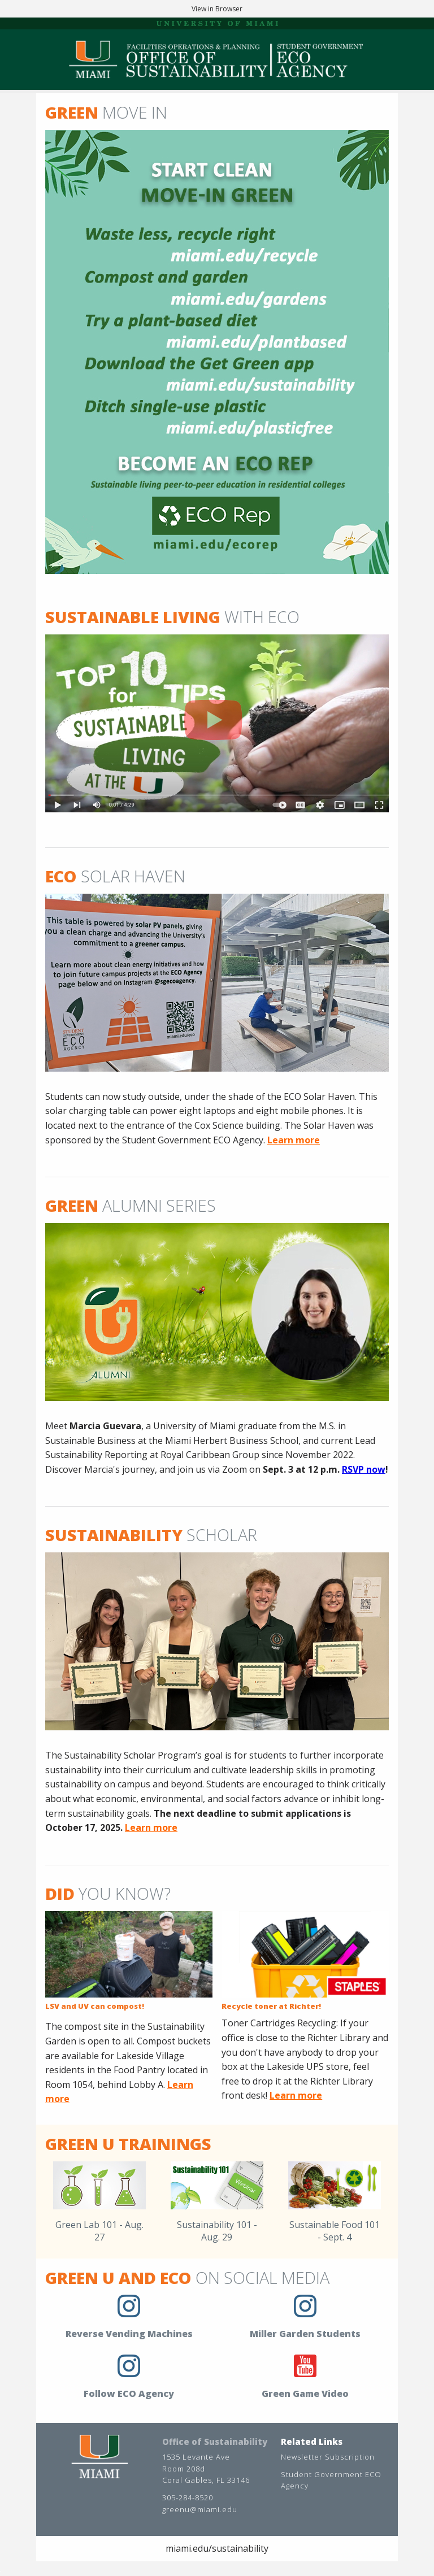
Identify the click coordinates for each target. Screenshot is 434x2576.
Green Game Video (305, 2393)
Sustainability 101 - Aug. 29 (217, 2230)
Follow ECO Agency (129, 2393)
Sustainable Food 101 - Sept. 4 (334, 2230)
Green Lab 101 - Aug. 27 (99, 2230)
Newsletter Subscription (328, 2457)
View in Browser (217, 9)
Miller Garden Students (305, 2333)
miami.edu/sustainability (217, 2548)
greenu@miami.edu (199, 2509)
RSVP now (363, 1469)
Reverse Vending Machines (129, 2333)
